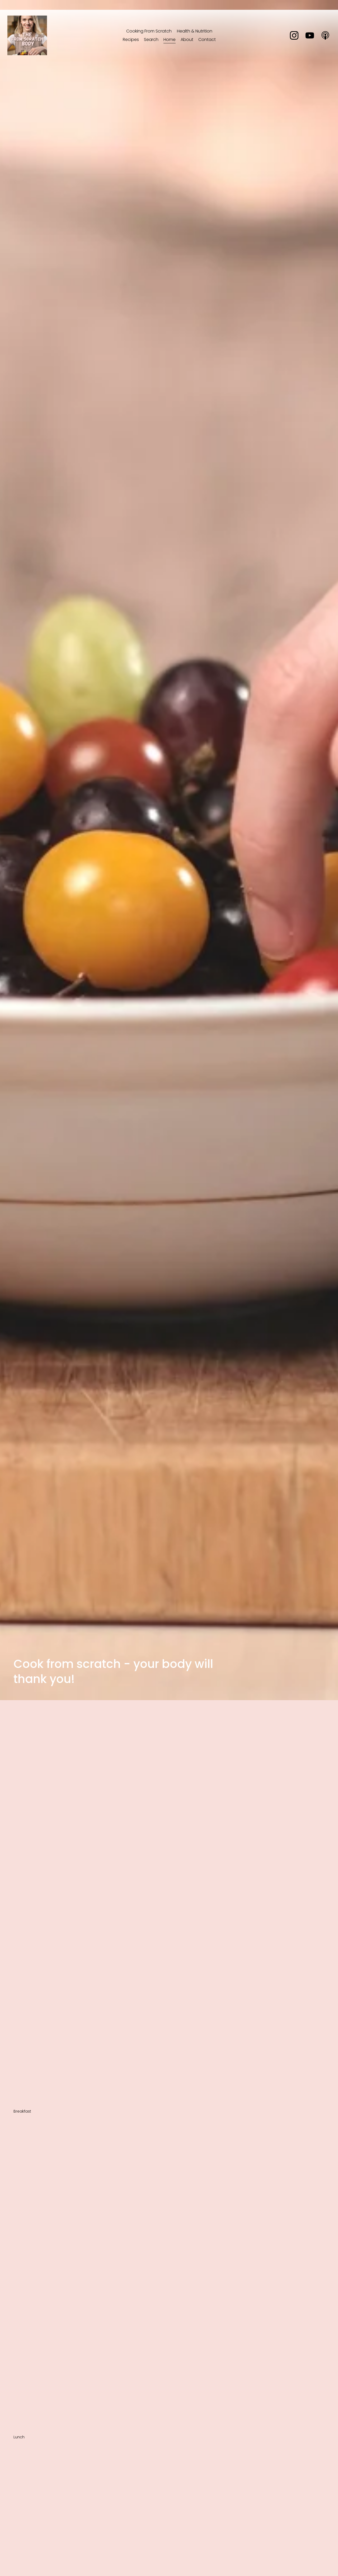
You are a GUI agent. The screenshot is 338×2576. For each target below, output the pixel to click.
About (187, 44)
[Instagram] (288, 40)
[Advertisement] (169, 1740)
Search (151, 44)
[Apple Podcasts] (319, 40)
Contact (207, 44)
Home (169, 44)
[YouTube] (303, 40)
